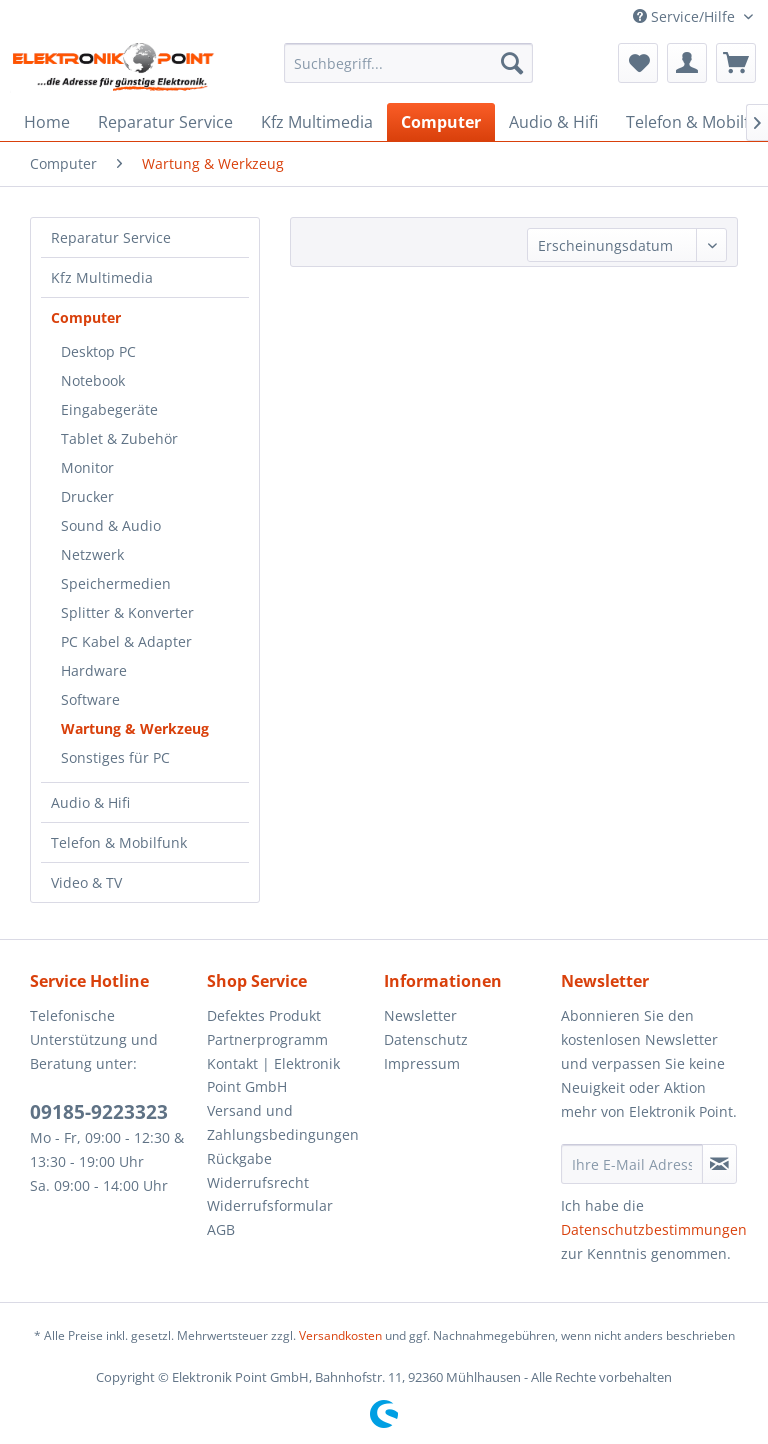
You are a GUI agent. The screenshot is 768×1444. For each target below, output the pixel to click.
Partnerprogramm (267, 1039)
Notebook (93, 380)
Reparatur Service (111, 237)
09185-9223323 (99, 1112)
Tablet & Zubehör (119, 438)
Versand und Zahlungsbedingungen (283, 1122)
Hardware (94, 670)
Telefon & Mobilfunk (119, 842)
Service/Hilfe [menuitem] (686, 16)
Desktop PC (98, 351)
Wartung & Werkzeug (135, 728)
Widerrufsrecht (258, 1182)
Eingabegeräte (109, 409)
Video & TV (86, 882)
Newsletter (420, 1015)
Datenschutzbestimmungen (654, 1229)
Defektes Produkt (264, 1015)
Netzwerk (92, 554)
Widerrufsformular (270, 1205)
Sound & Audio (111, 525)
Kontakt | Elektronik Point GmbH (273, 1075)
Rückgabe (239, 1158)
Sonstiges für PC (115, 757)
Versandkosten (340, 1335)
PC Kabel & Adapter (126, 641)
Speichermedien (116, 583)
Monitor (87, 467)
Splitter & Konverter (127, 612)
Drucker (87, 496)
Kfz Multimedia (102, 277)
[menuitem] (409, 63)
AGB (221, 1229)
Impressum (422, 1063)
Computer (86, 317)
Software (90, 699)
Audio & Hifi (90, 802)
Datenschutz (426, 1039)
